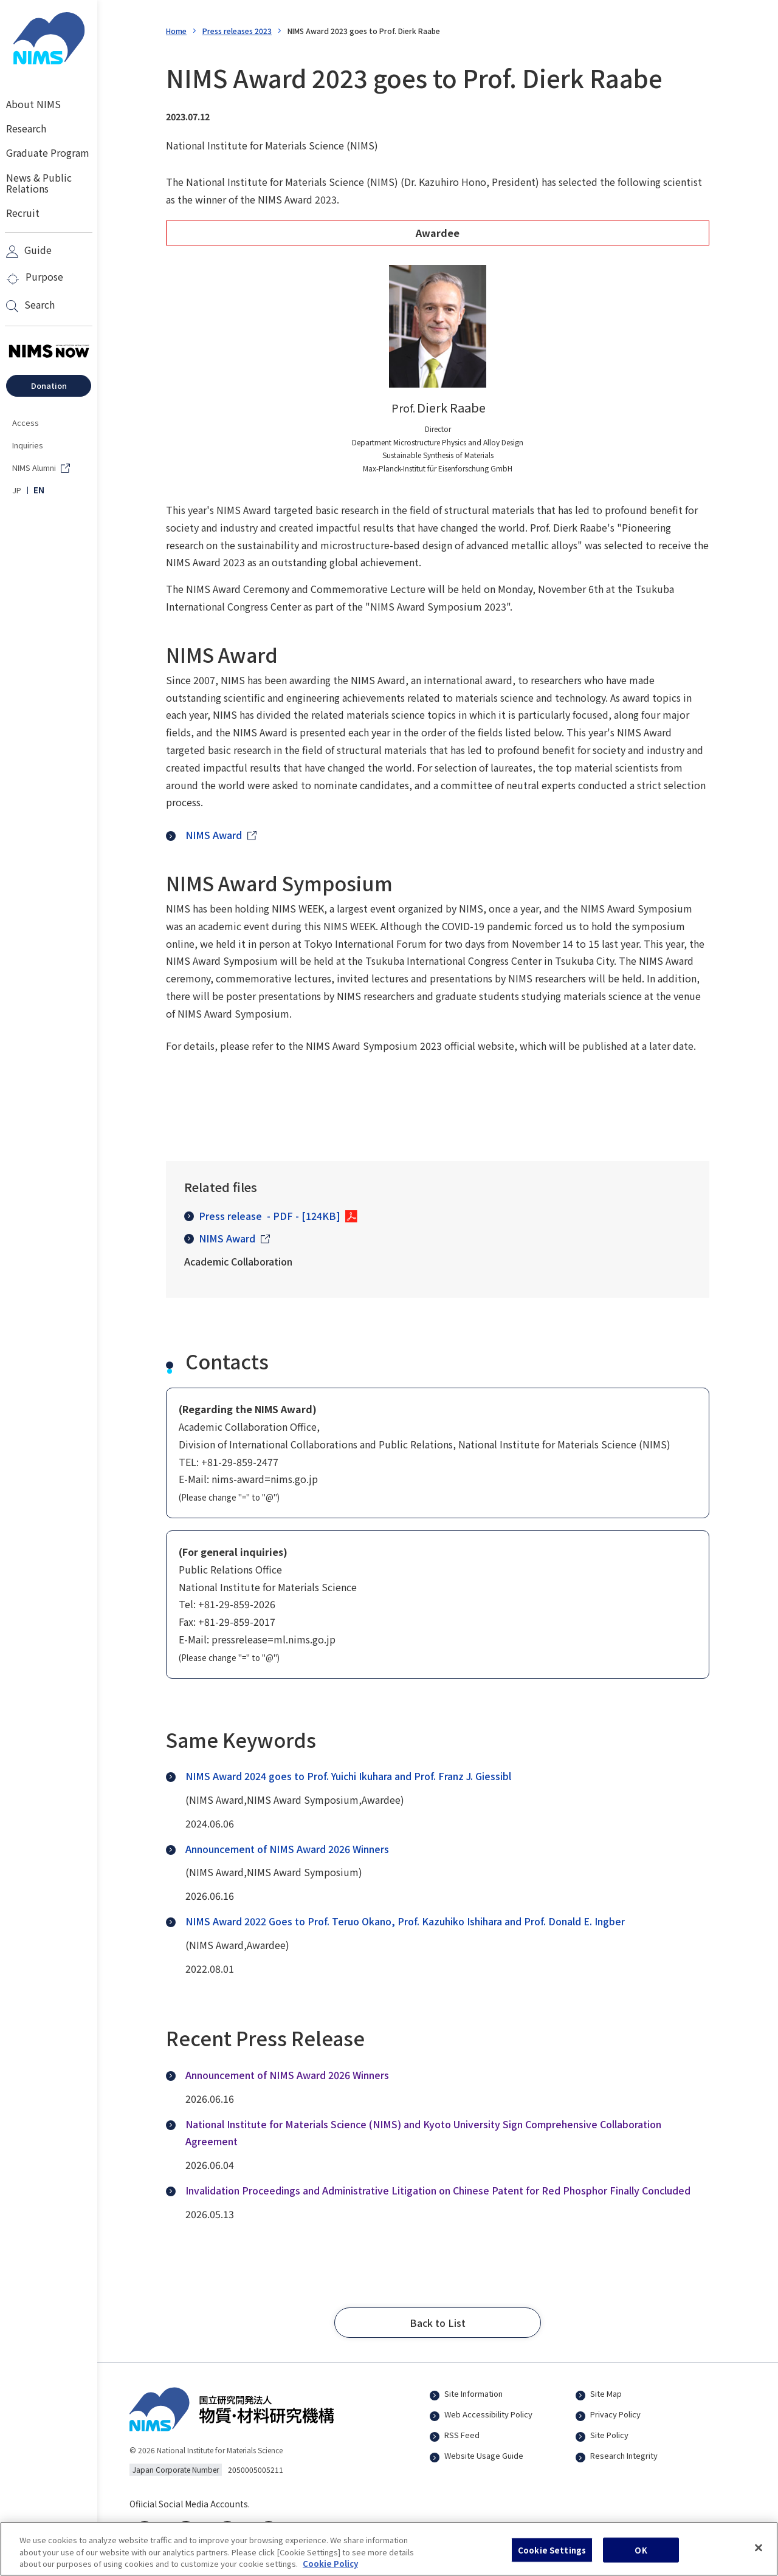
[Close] (758, 2554)
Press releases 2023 (237, 31)
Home (176, 31)
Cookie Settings (552, 2557)
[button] (437, 2322)
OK (641, 2557)
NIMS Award (219, 1238)
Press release (262, 1216)
